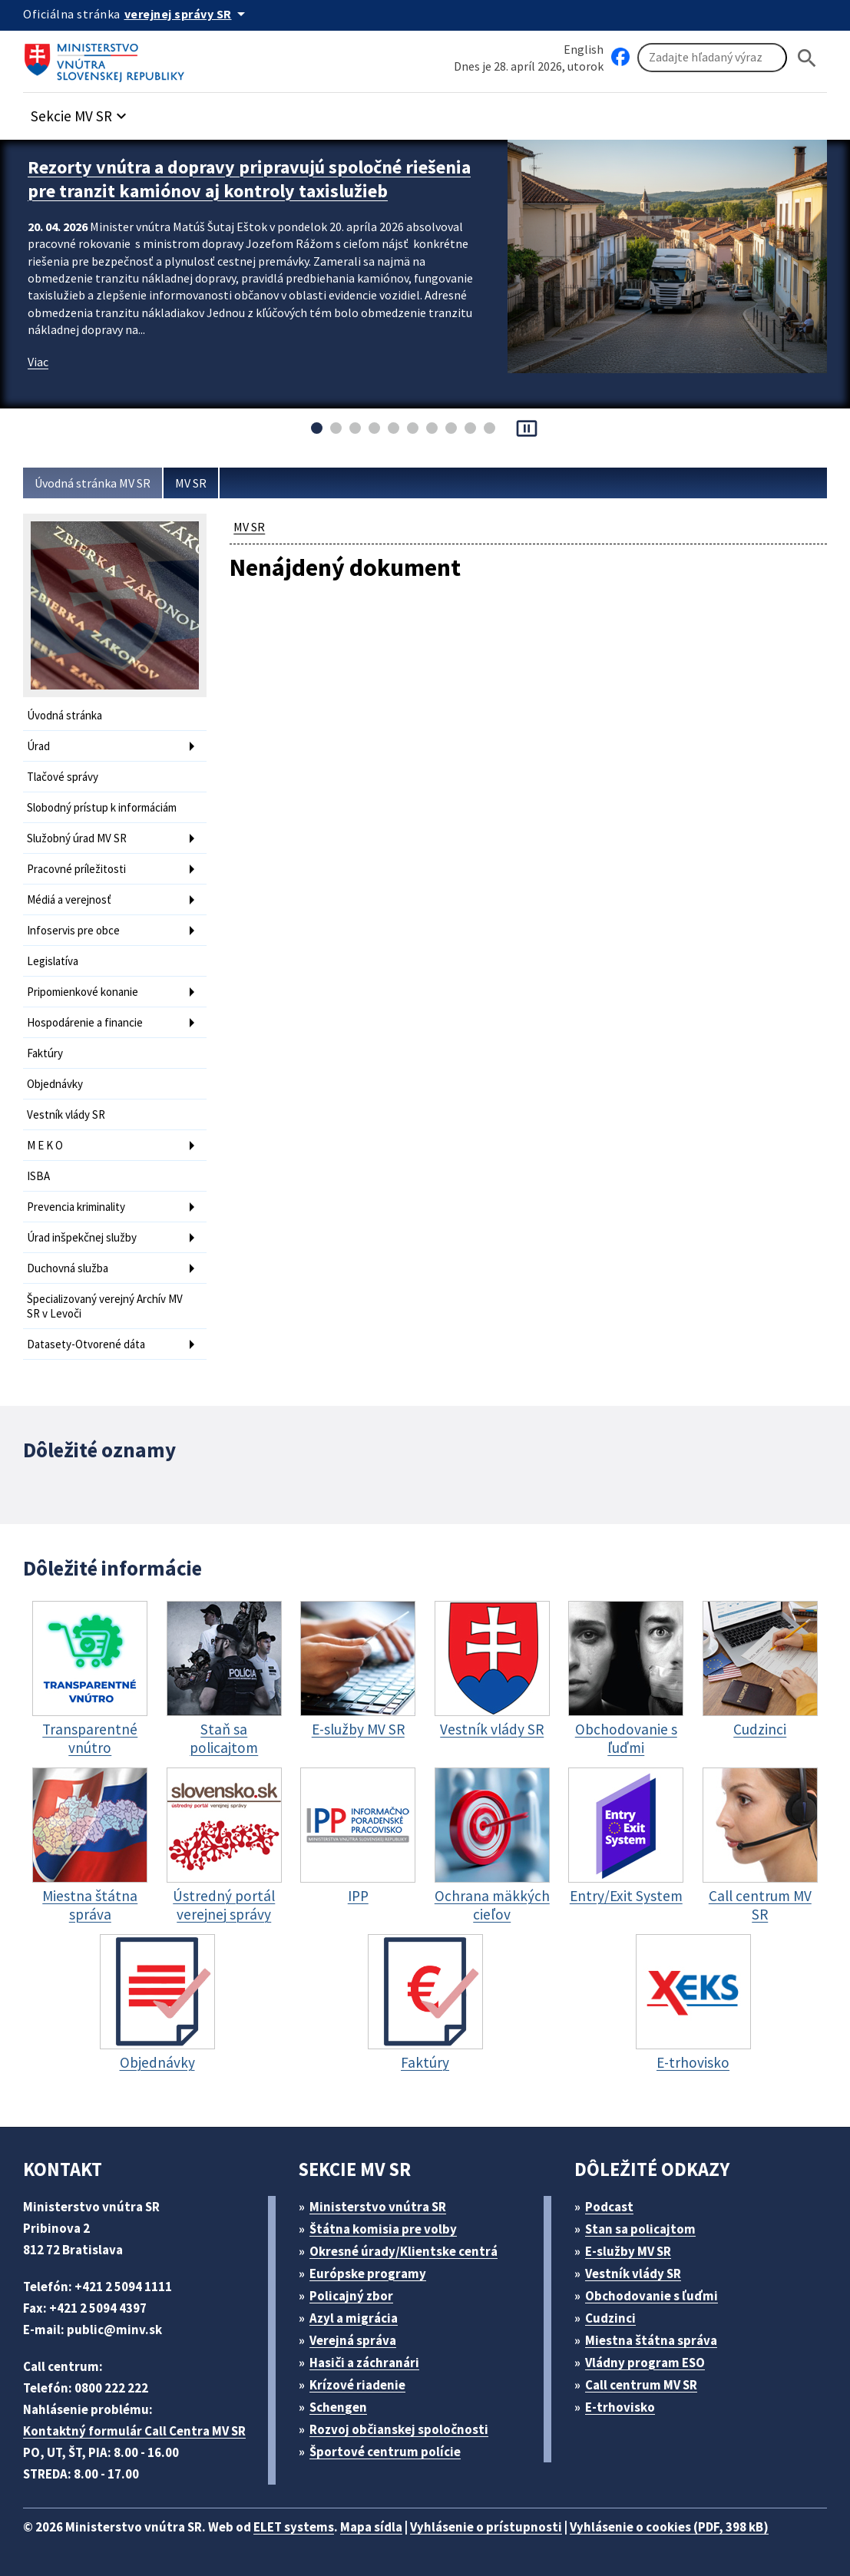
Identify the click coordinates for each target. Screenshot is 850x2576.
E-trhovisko (620, 2407)
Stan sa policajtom (640, 2229)
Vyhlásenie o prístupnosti (486, 2526)
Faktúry (45, 1053)
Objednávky (55, 1083)
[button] (81, 111)
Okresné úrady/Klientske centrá (403, 2251)
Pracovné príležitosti (76, 868)
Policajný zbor (351, 2295)
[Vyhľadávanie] (712, 57)
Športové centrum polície (385, 2451)
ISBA (38, 1176)
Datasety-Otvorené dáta (86, 1344)
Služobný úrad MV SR (77, 838)
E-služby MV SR (628, 2251)
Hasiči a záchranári (364, 2362)
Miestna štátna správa (651, 2340)
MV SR (191, 483)
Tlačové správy (62, 776)
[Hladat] (807, 58)
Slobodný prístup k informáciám (102, 807)
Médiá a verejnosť (69, 899)
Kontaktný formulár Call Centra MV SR (134, 2430)
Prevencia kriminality (76, 1206)
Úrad (38, 746)
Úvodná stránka (64, 715)
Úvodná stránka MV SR (92, 483)
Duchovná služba (67, 1268)
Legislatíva (52, 961)
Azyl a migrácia (353, 2318)
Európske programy (367, 2273)
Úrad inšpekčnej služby (82, 1237)
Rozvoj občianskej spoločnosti (398, 2429)
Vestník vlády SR (66, 1114)
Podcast (609, 2206)
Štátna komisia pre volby (383, 2229)
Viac (38, 361)
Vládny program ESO (645, 2362)
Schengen (338, 2407)
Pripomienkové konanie (82, 991)
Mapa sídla (371, 2526)
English (584, 49)
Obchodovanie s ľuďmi (651, 2295)
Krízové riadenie (357, 2384)
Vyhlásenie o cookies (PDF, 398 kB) (669, 2526)
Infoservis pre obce (73, 930)
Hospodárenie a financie (85, 1022)
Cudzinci (610, 2318)
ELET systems (293, 2526)
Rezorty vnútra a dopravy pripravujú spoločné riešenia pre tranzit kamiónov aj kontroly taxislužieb (249, 179)
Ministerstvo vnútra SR (377, 2206)
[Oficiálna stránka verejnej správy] (187, 14)
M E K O (45, 1145)
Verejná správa (352, 2340)
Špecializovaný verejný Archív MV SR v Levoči (105, 1306)
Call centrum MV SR (641, 2384)
